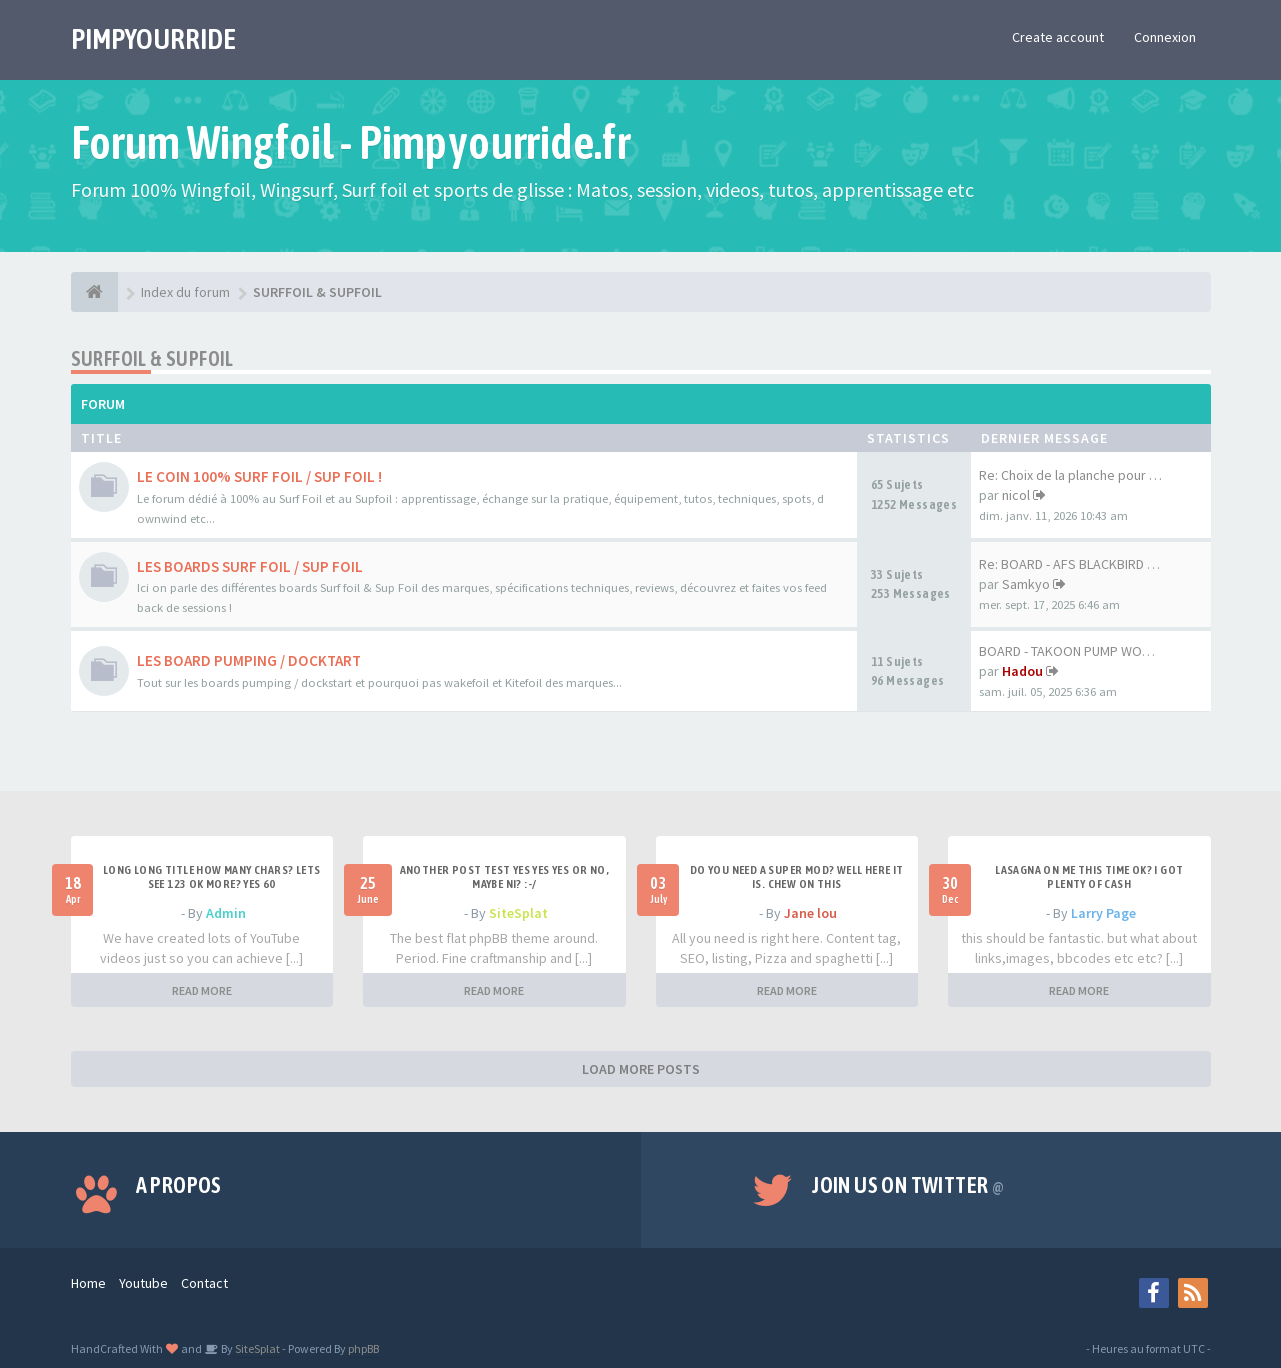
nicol (1016, 495)
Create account (1058, 37)
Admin (226, 913)
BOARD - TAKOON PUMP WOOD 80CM (1087, 651)
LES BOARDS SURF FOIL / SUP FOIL (250, 566)
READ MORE (202, 990)
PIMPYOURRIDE (153, 39)
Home (88, 1283)
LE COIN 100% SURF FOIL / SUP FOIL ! (259, 476)
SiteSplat (518, 913)
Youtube (143, 1283)
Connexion (1165, 37)
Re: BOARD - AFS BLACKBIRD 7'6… (1078, 564)
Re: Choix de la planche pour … (1070, 475)
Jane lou (810, 913)
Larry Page (1103, 913)
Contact (204, 1283)
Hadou (1022, 671)
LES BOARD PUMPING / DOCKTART (249, 660)
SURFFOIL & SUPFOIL (152, 358)
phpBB (363, 1348)
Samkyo (1026, 584)
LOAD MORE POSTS (641, 1069)
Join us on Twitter (908, 1185)
